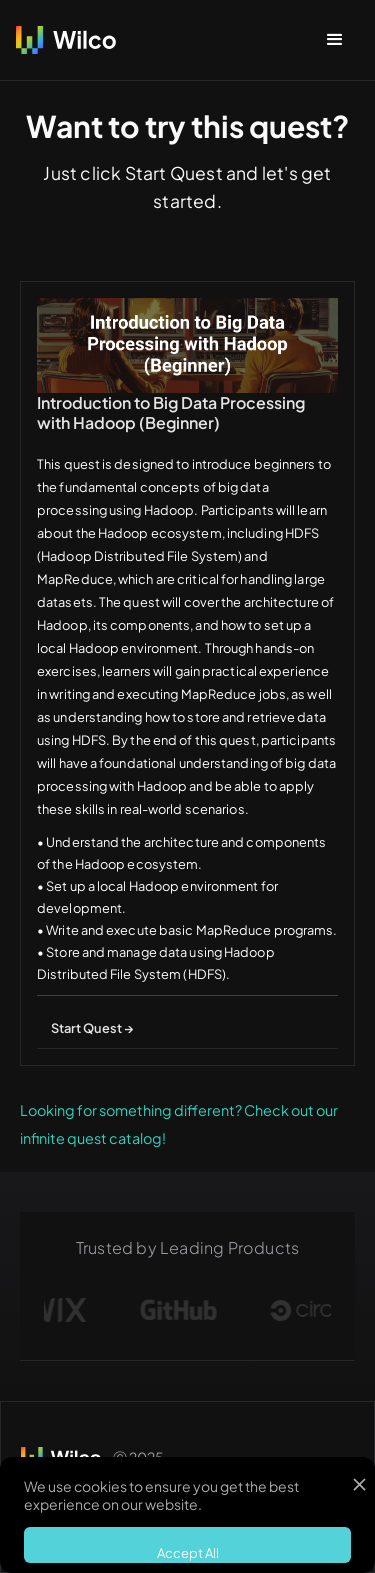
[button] (335, 40)
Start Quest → (92, 1028)
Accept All (188, 1553)
